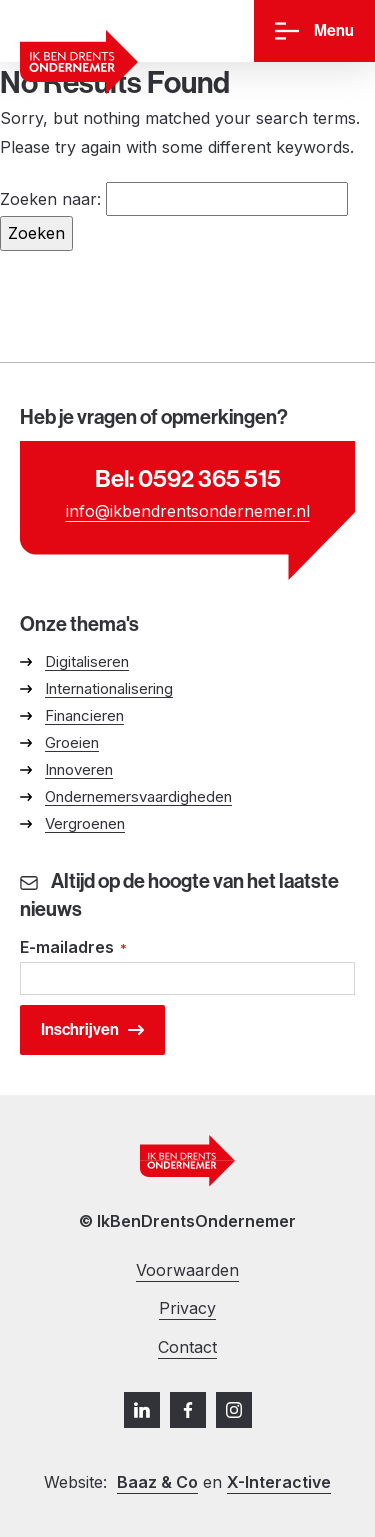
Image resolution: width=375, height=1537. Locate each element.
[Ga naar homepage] (79, 62)
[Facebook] (188, 1410)
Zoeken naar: (50, 199)
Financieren (84, 715)
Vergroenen (85, 823)
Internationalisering (109, 688)
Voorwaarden (187, 1270)
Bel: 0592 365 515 (188, 479)
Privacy (187, 1308)
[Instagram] (234, 1410)
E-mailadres (73, 948)
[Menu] (314, 31)
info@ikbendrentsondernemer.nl (188, 511)
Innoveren (79, 769)
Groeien (72, 742)
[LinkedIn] (142, 1410)
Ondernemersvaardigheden (138, 796)
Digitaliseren (87, 661)
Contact (187, 1347)
